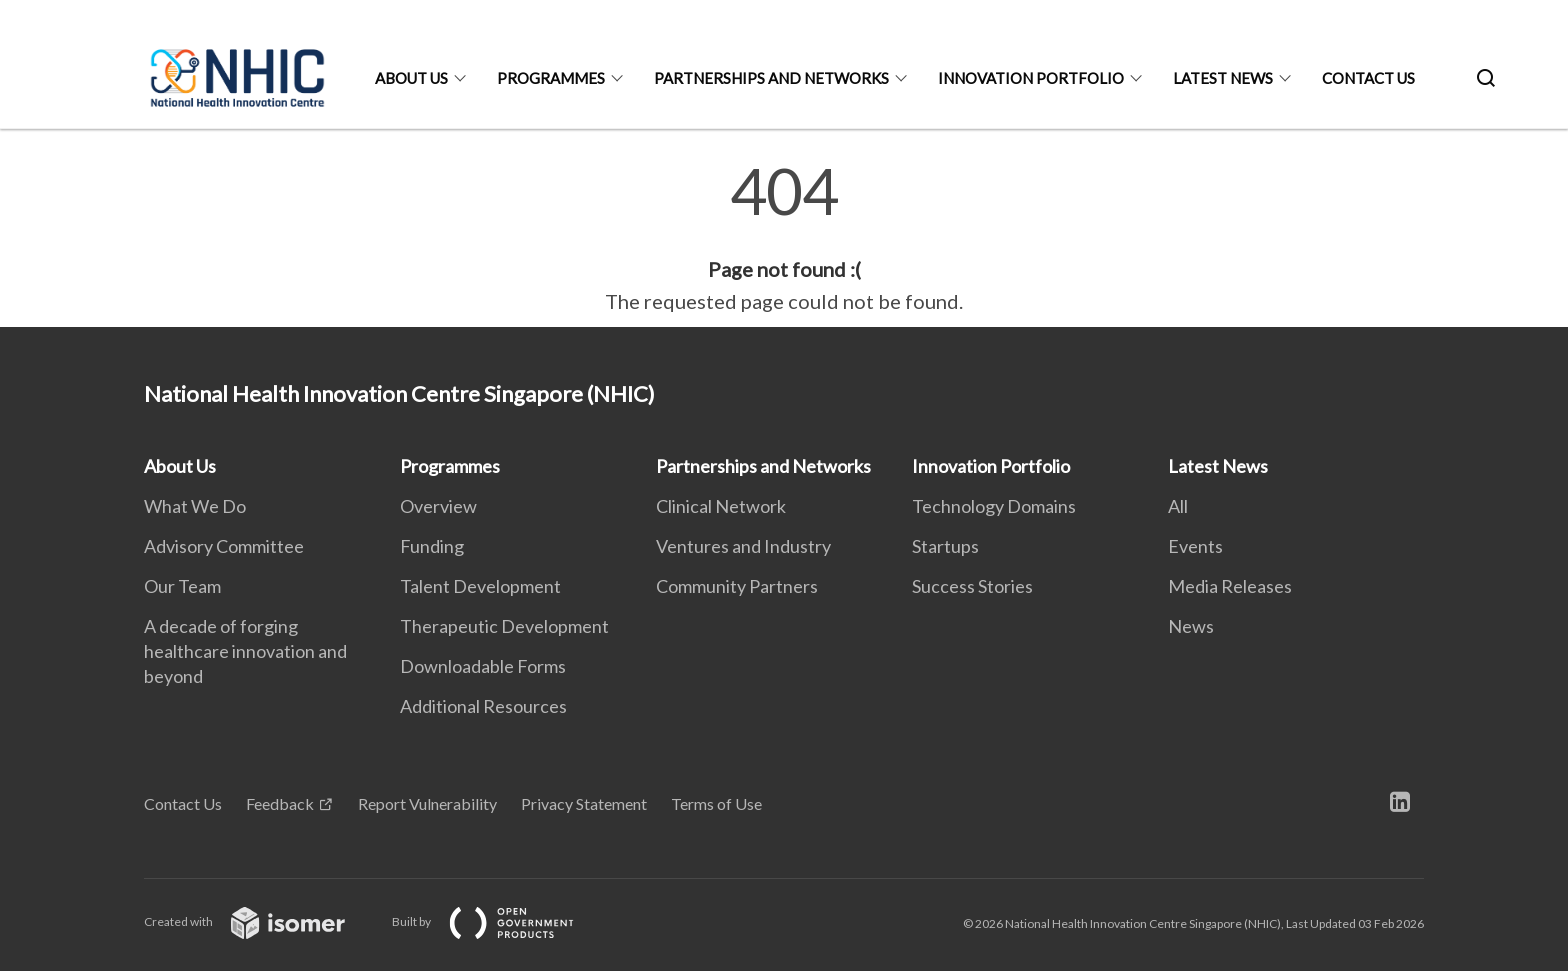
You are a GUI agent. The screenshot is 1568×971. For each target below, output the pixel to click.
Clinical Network (721, 506)
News (1191, 626)
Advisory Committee (224, 546)
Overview (438, 506)
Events (1195, 546)
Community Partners (737, 586)
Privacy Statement (584, 803)
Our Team (182, 586)
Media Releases (1230, 586)
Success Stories (972, 586)
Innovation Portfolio (1031, 78)
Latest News (1223, 78)
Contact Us (1368, 78)
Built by (499, 921)
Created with (260, 921)
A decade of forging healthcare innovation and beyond (245, 651)
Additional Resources (483, 706)
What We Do (195, 506)
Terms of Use (716, 803)
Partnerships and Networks (771, 78)
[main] (784, 238)
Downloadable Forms (483, 666)
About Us (411, 78)
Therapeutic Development (504, 626)
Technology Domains (994, 506)
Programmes (551, 78)
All (1178, 506)
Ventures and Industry (743, 546)
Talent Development (480, 586)
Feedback (280, 803)
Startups (945, 546)
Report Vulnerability (427, 803)
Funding (432, 546)
